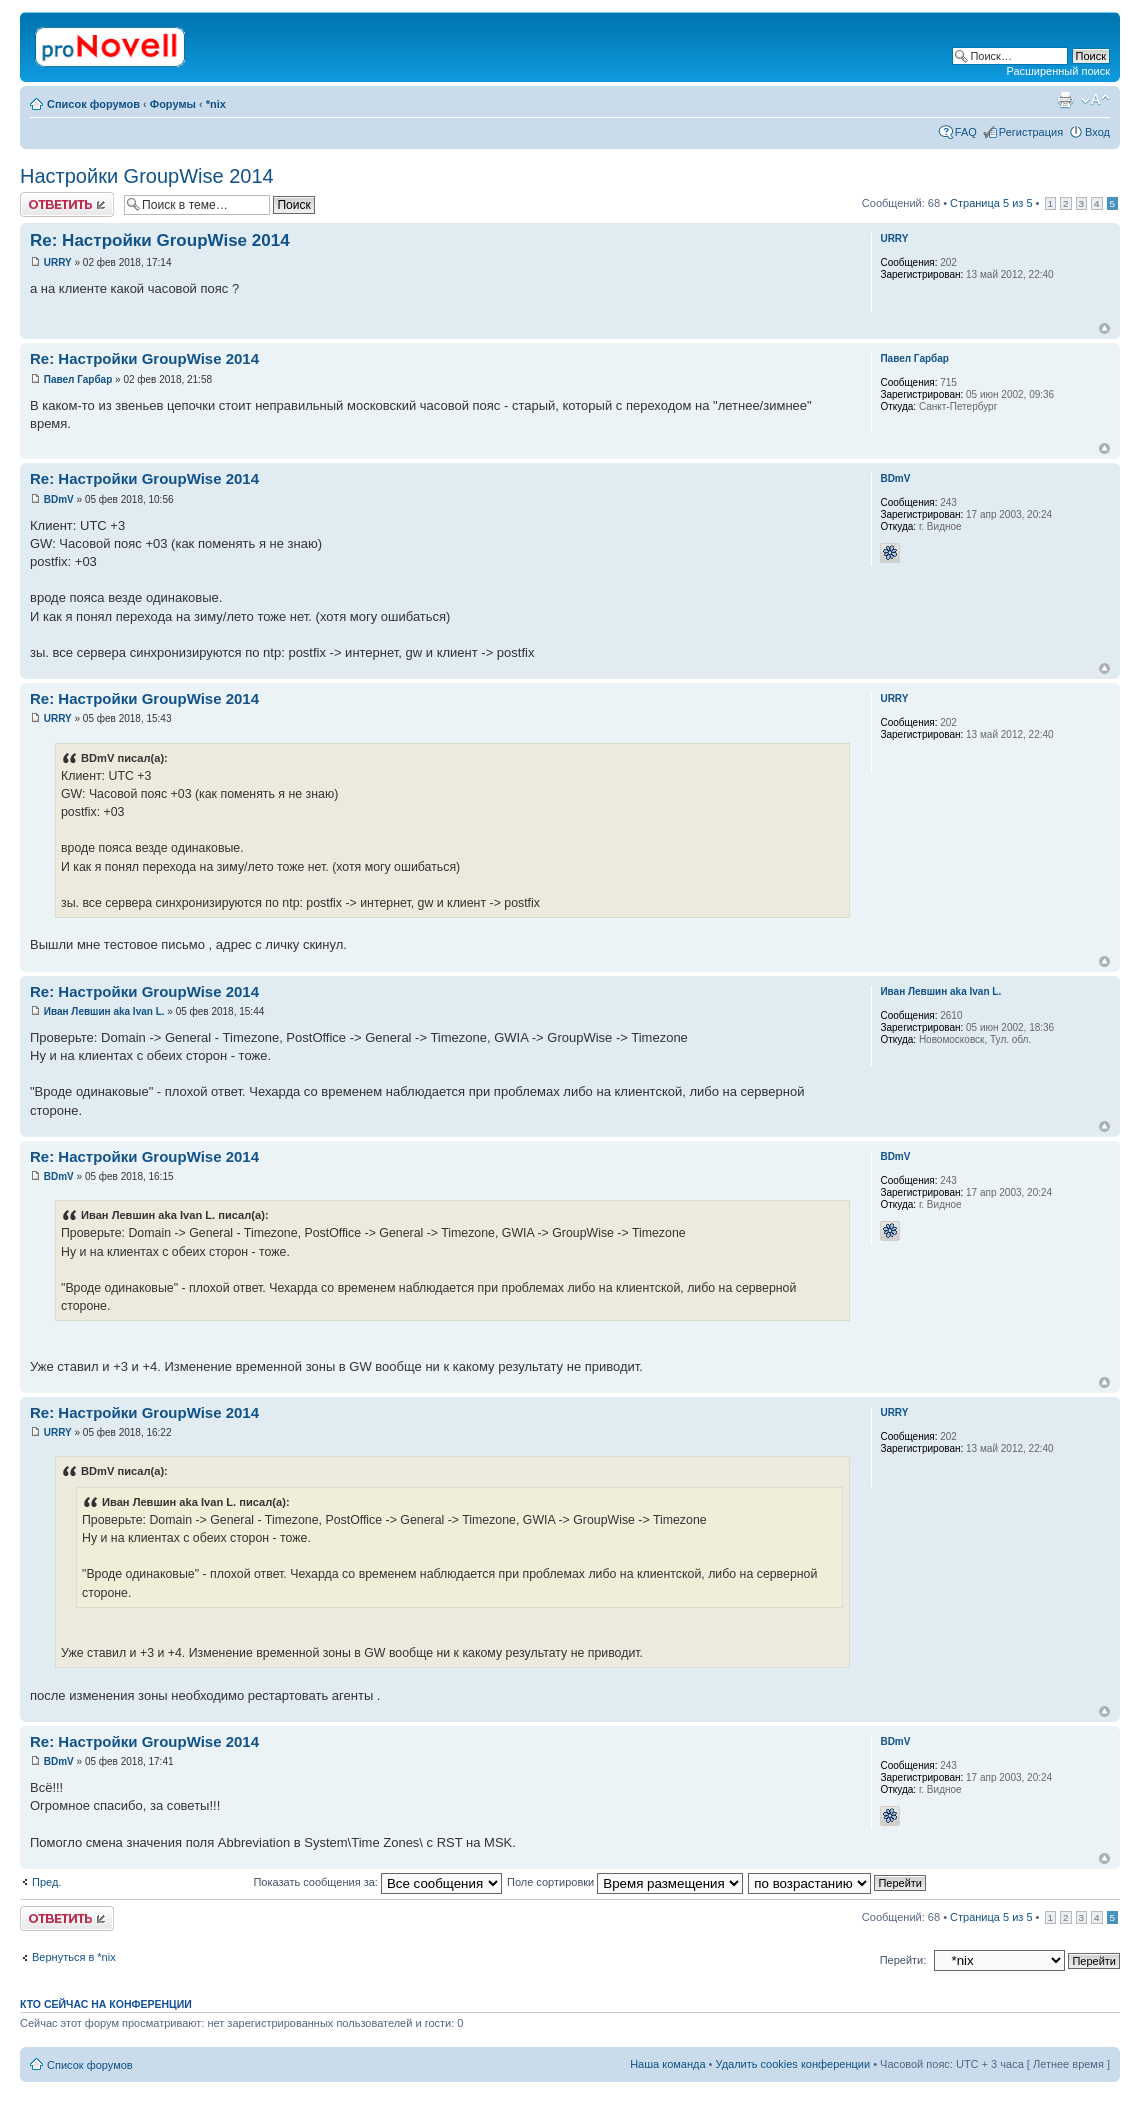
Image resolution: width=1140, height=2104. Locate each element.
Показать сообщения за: (377, 1882)
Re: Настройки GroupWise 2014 (160, 240)
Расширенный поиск (1058, 71)
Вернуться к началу (1104, 328)
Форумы (173, 104)
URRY (58, 262)
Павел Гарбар (78, 379)
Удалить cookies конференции (793, 2064)
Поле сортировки (625, 1882)
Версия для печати (1065, 100)
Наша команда (667, 2064)
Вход (1097, 132)
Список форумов (93, 104)
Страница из (991, 203)
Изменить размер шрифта (1095, 100)
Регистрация (1031, 132)
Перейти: (903, 1960)
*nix (216, 104)
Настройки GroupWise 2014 (147, 176)
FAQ (966, 132)
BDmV (59, 499)
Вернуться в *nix (74, 1957)
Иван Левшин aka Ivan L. (104, 1011)
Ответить (67, 204)
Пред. (46, 1882)
